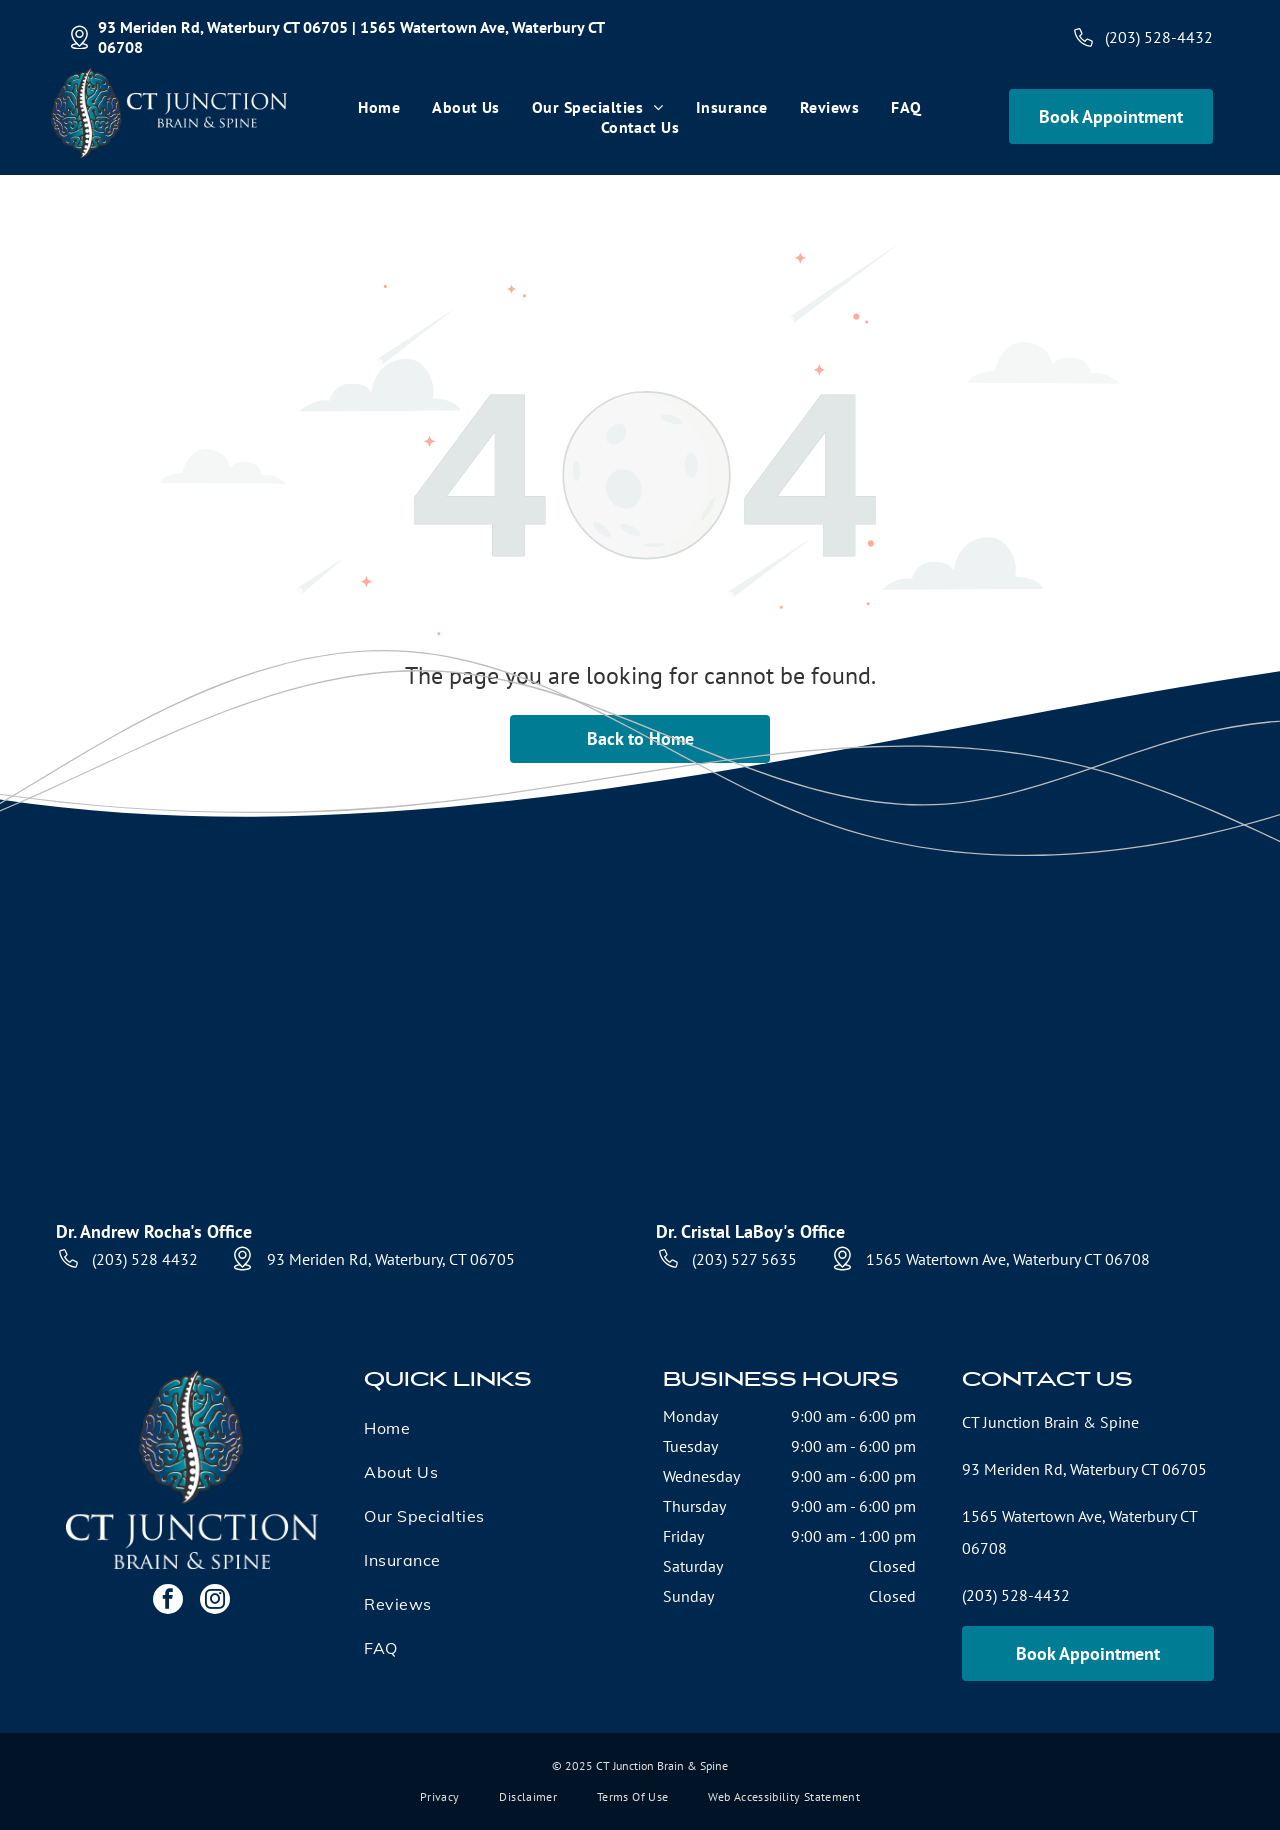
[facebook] (168, 1601)
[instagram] (215, 1601)
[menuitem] (379, 107)
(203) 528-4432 (1159, 37)
